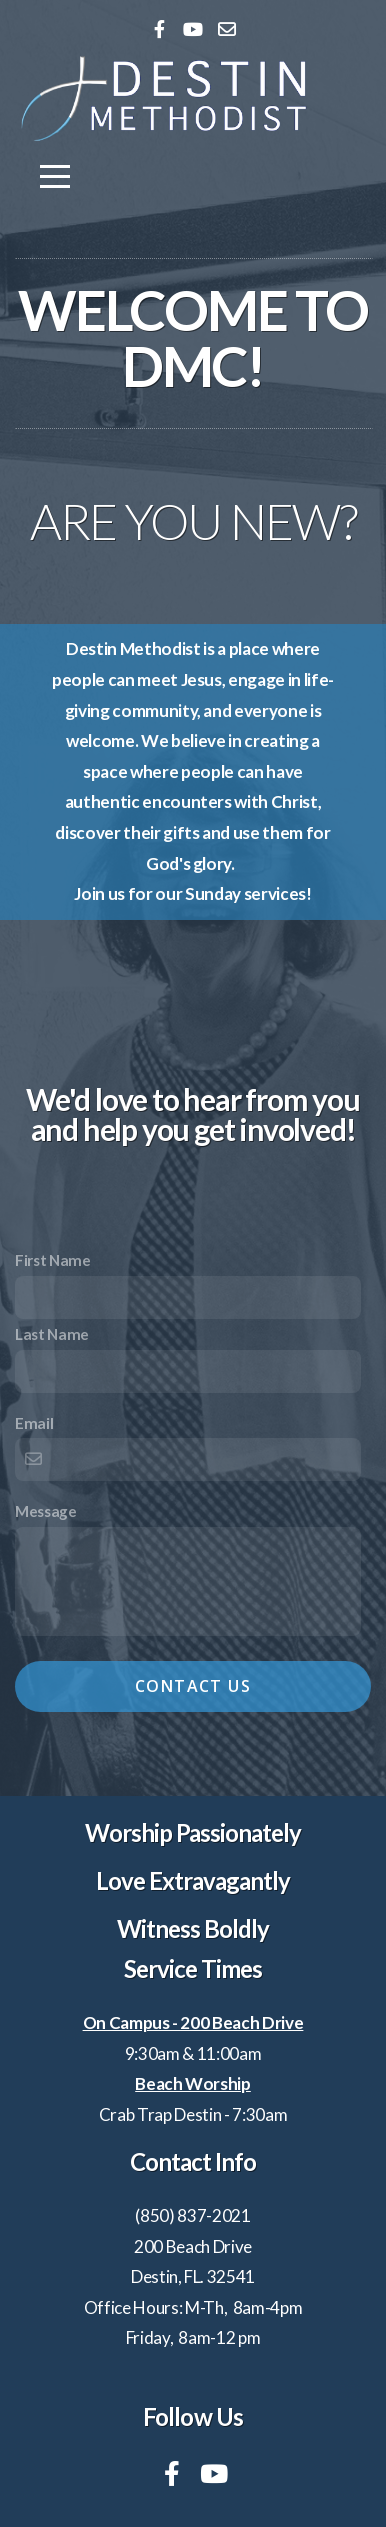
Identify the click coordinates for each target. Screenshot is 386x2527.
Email (34, 1423)
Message (46, 1511)
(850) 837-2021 (192, 2215)
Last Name (52, 1334)
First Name (53, 1260)
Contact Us (193, 1686)
